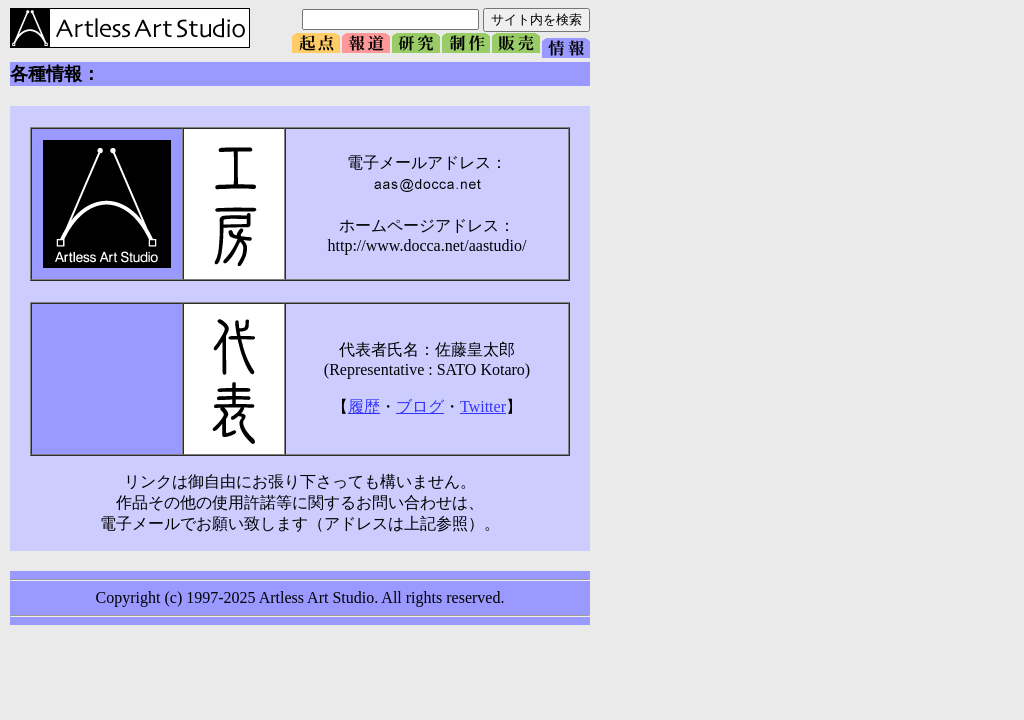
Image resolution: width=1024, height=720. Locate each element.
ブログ (420, 406)
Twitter (483, 406)
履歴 (364, 406)
